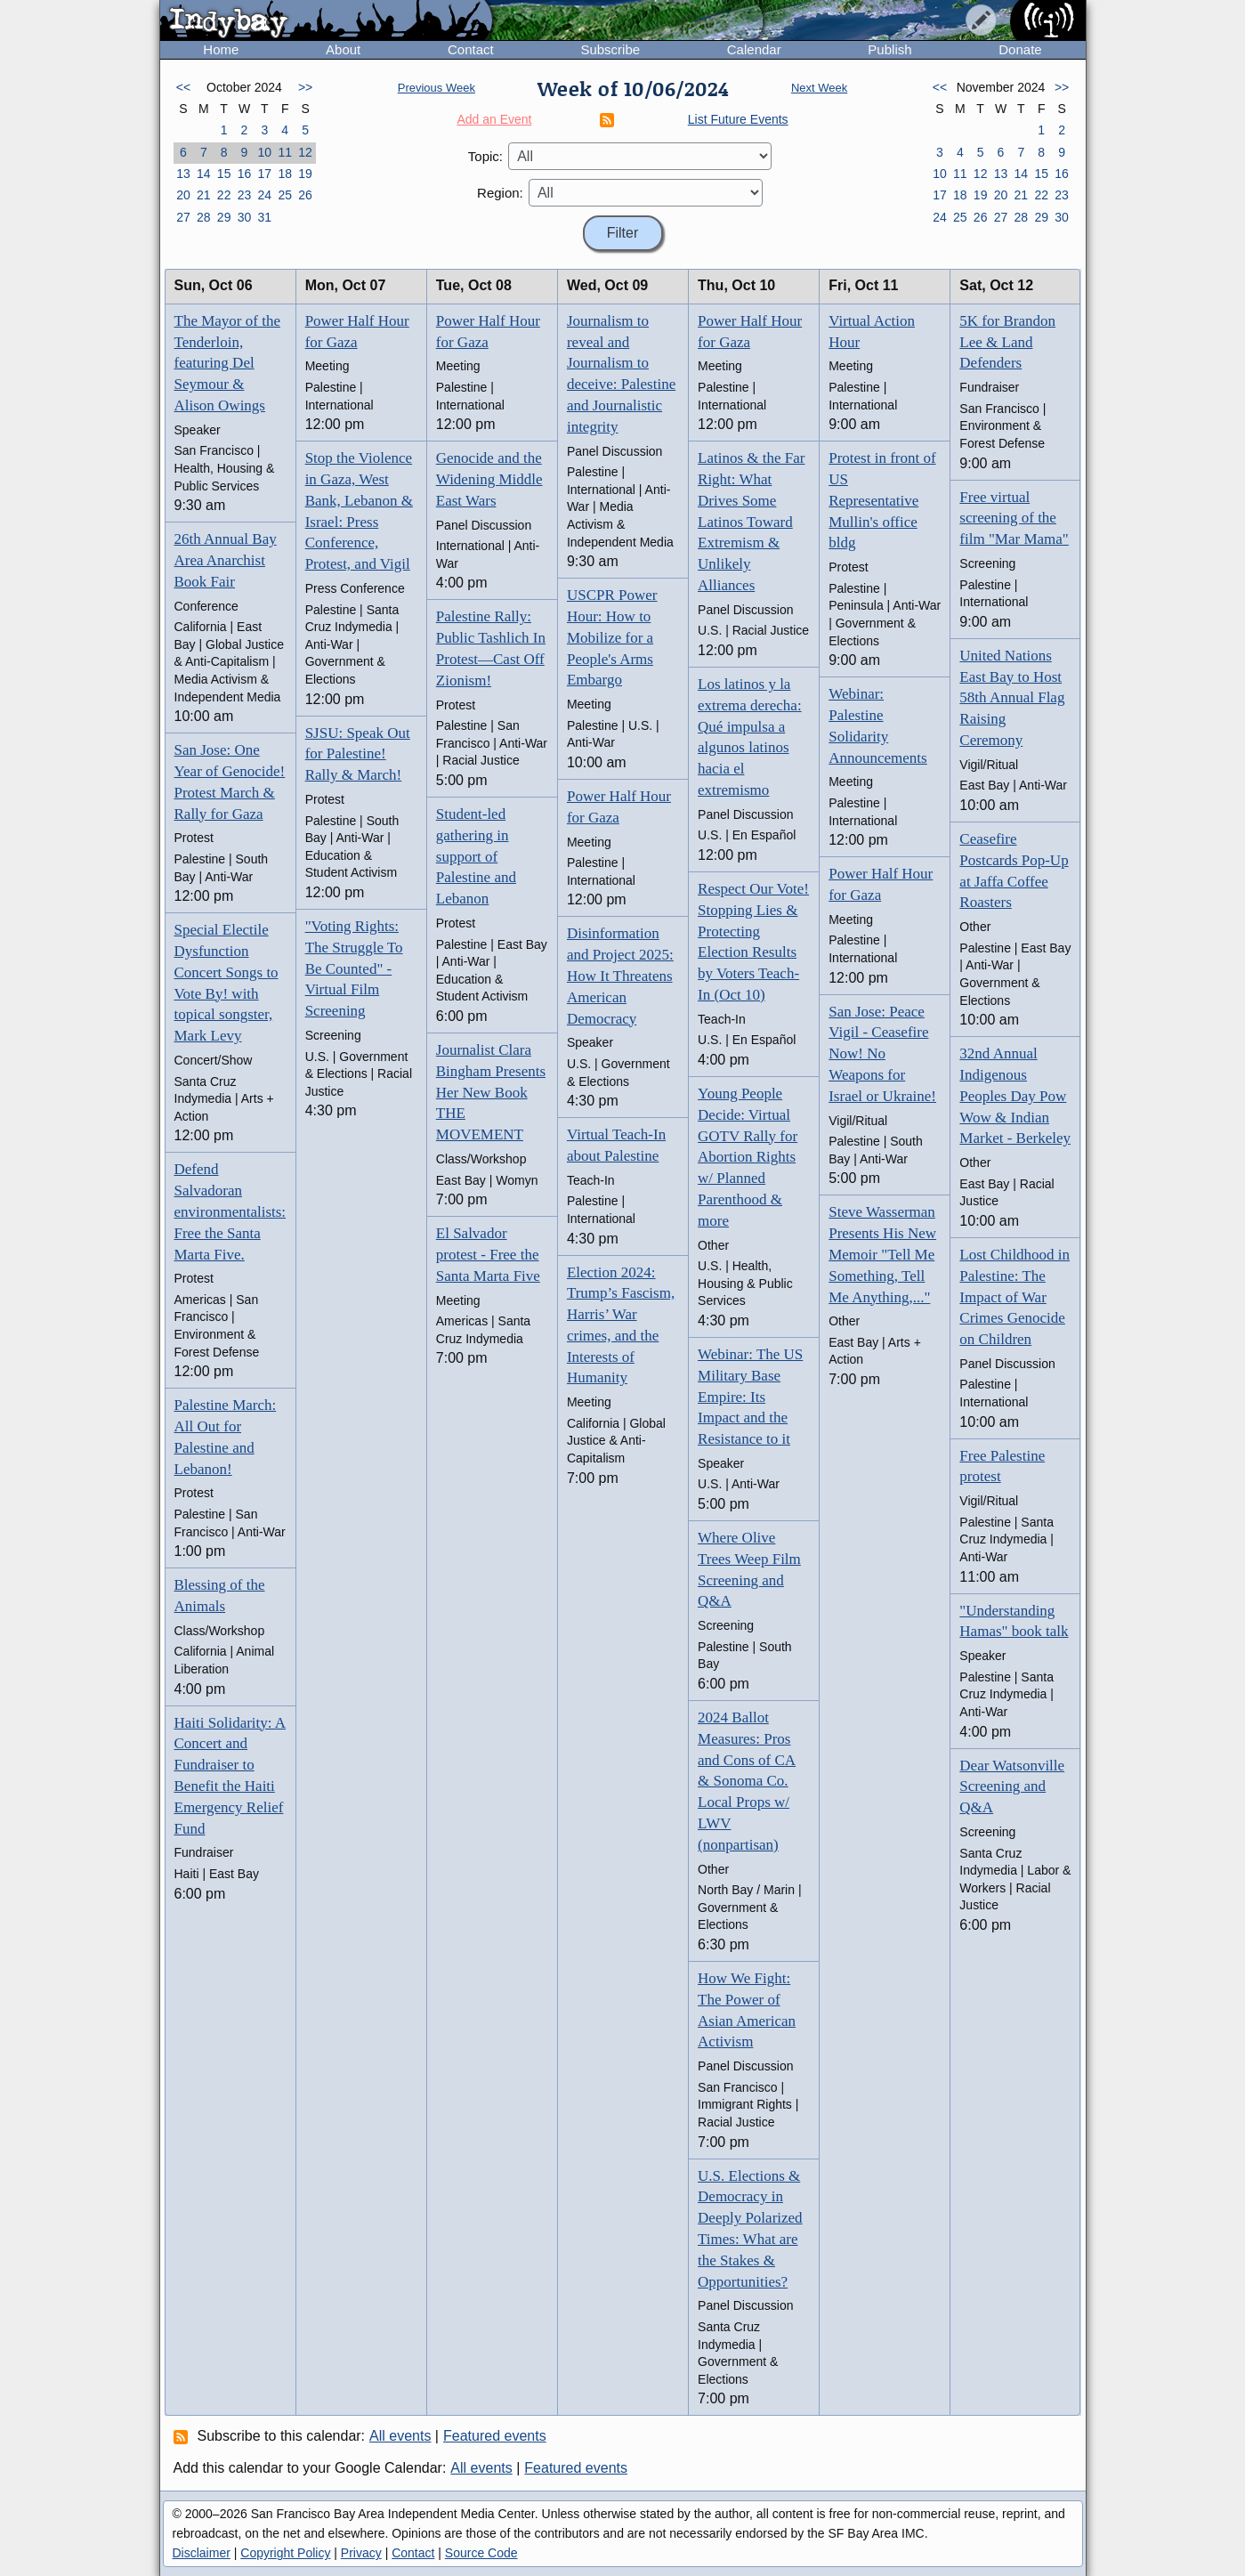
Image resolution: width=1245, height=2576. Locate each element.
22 (224, 195)
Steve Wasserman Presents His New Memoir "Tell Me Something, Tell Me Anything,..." (882, 1254)
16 (245, 173)
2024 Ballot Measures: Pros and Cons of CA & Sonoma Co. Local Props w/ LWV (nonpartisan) (747, 1781)
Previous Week (436, 87)
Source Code (481, 2553)
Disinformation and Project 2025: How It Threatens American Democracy (620, 975)
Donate (1019, 49)
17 (265, 173)
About (343, 49)
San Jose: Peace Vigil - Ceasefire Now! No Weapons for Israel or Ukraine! (882, 1054)
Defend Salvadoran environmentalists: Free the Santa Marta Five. (230, 1211)
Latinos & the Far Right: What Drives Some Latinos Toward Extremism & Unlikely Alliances (751, 522)
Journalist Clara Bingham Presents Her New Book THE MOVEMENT (491, 1092)
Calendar (754, 49)
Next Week (819, 87)
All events (400, 2435)
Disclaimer (201, 2553)
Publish (889, 49)
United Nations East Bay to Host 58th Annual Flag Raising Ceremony (1011, 698)
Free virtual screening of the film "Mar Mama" (1013, 518)
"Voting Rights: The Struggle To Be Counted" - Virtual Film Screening (354, 968)
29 (224, 217)
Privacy (361, 2553)
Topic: (485, 156)
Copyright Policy (285, 2553)
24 (265, 195)
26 (305, 195)
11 (285, 152)
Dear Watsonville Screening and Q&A (1011, 1787)
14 (204, 173)
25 (285, 195)
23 (245, 195)
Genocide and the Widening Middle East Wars (489, 479)
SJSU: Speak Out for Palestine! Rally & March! (357, 754)
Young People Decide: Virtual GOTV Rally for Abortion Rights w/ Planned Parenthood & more (747, 1157)
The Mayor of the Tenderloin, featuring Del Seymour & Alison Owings (227, 363)
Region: (500, 192)
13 (183, 173)
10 (265, 152)
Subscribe (610, 49)
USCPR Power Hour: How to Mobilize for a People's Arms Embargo (612, 637)
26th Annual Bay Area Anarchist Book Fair (225, 560)
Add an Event (494, 119)
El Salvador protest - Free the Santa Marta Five (488, 1254)
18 (285, 173)
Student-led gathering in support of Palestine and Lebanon (476, 856)
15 (224, 173)
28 (204, 217)
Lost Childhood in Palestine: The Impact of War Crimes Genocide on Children (1014, 1297)
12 (305, 152)
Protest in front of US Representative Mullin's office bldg (882, 500)
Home (220, 49)
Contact (471, 49)
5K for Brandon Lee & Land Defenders (1007, 342)
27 (183, 217)
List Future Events (738, 119)
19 (305, 173)
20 (183, 195)
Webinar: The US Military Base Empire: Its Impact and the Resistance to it (750, 1396)
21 (204, 195)
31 (265, 217)
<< (183, 87)
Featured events (494, 2435)
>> (305, 87)
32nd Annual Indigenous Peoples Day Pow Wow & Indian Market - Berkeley (1015, 1095)
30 (245, 217)
